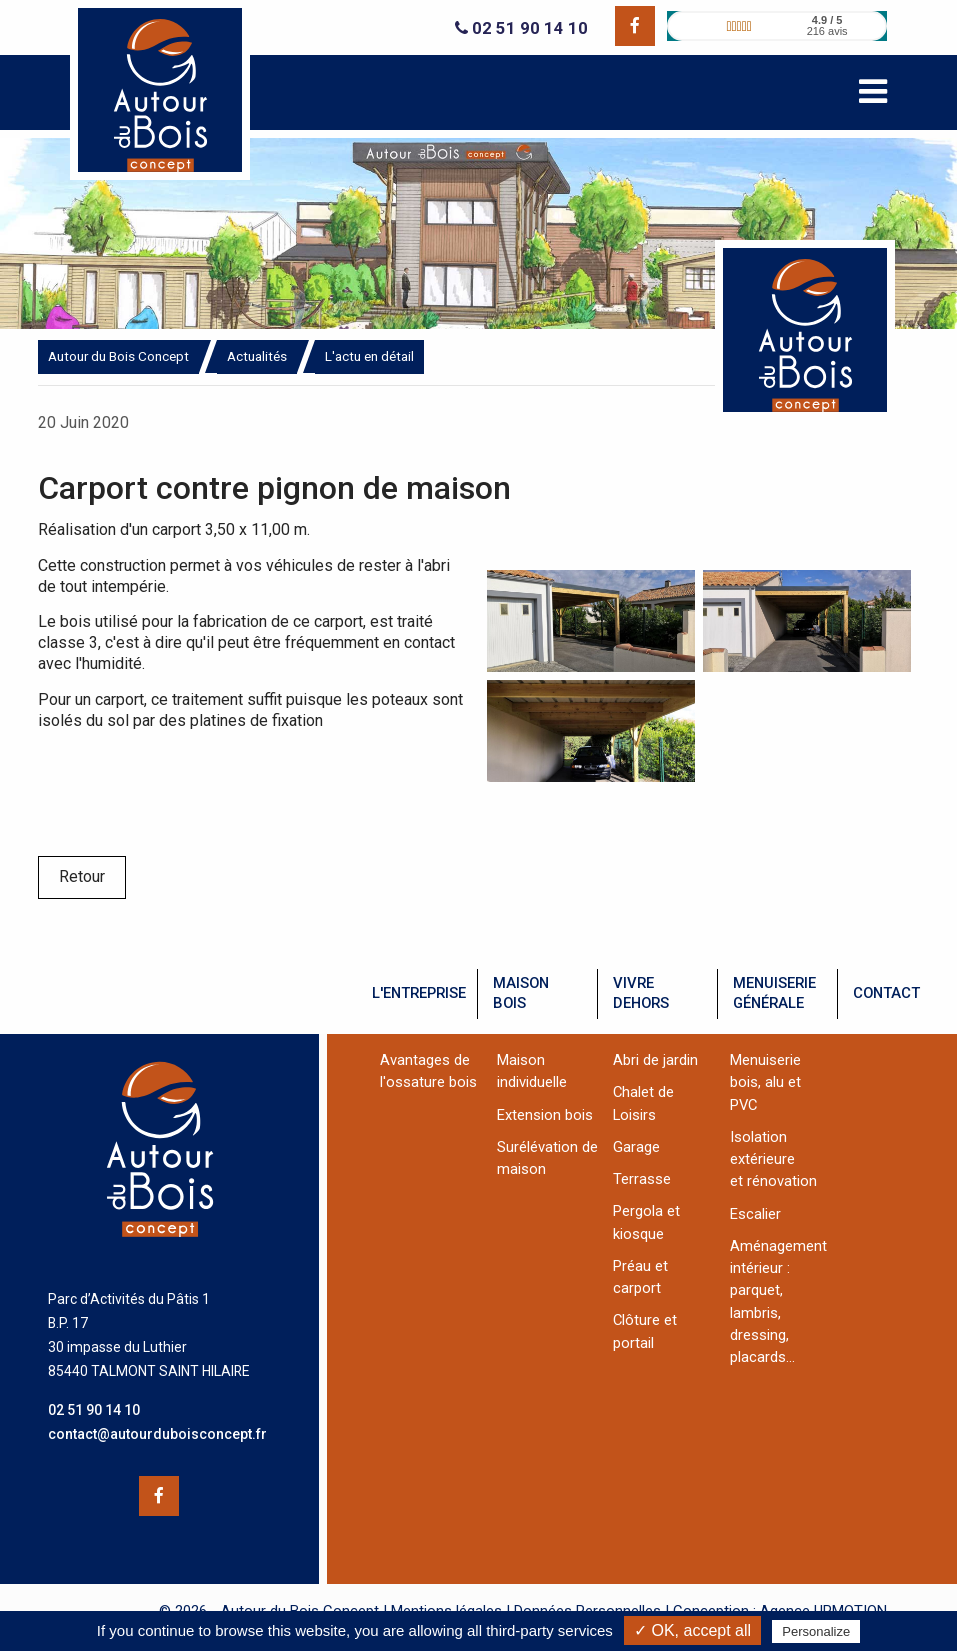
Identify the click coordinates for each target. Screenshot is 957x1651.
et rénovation (773, 1181)
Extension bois (545, 1115)
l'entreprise (419, 993)
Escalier (755, 1214)
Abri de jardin (655, 1060)
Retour (82, 876)
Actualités (257, 356)
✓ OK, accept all (692, 1630)
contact (886, 993)
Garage (636, 1147)
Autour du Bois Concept (118, 356)
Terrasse (642, 1179)
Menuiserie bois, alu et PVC (765, 1082)
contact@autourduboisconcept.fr (157, 1434)
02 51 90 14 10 (521, 28)
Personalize (816, 1631)
